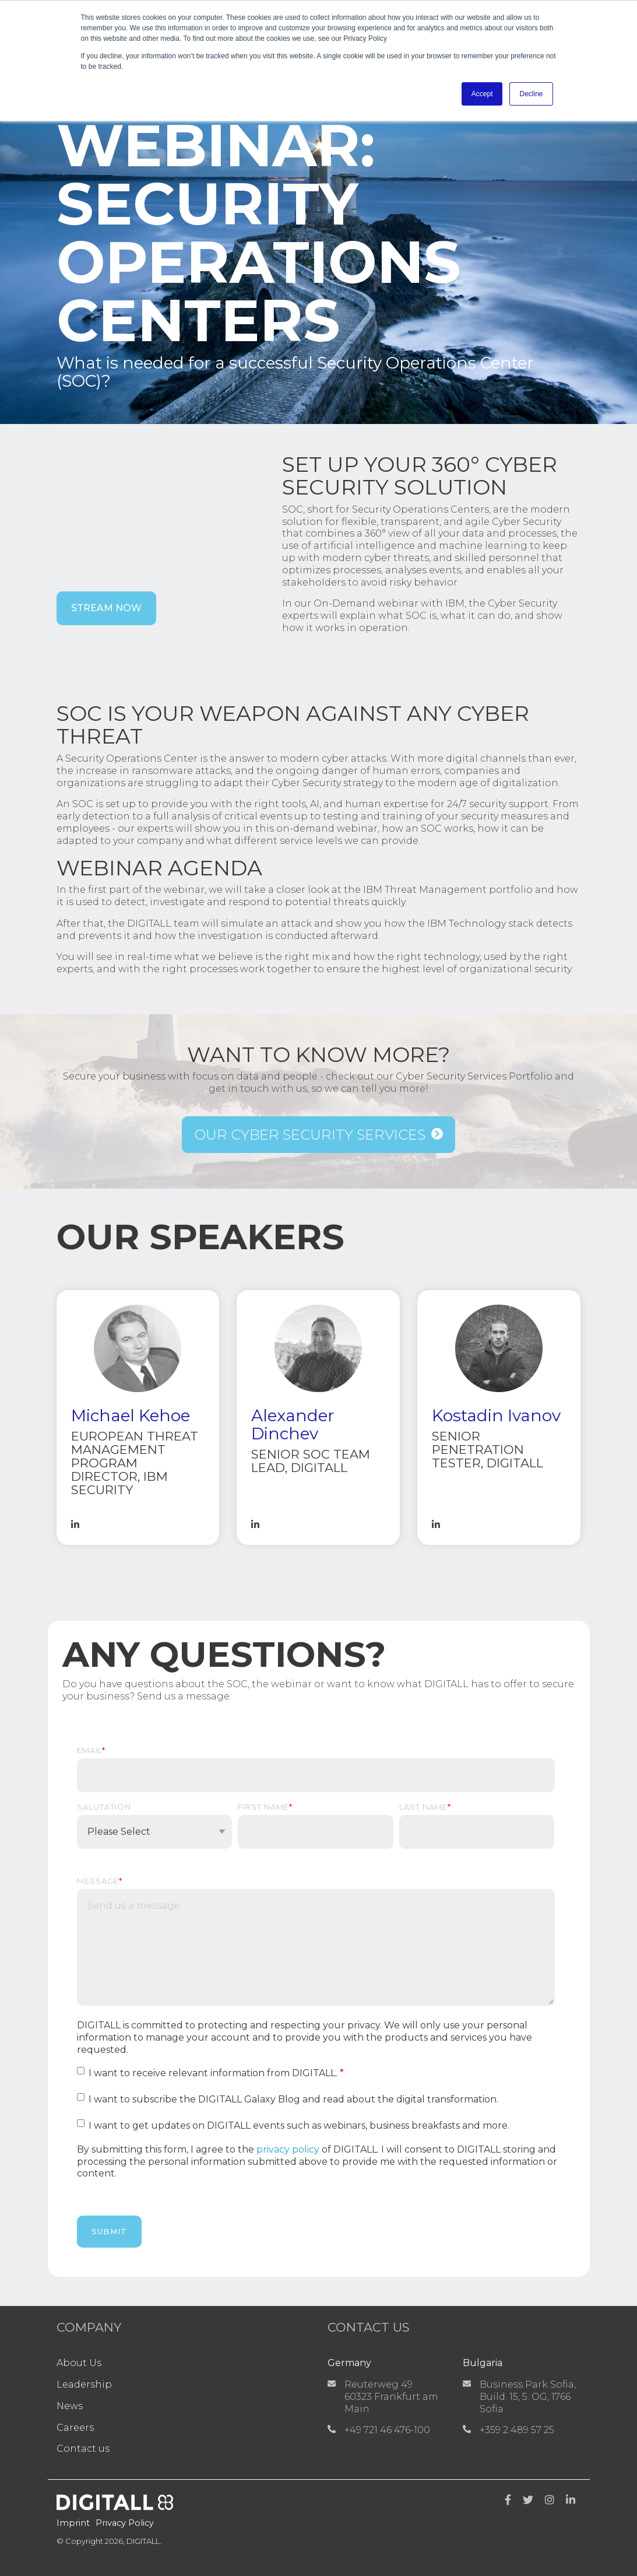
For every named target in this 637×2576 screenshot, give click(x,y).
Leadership (84, 2384)
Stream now (106, 608)
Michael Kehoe (130, 1415)
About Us (79, 2362)
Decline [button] (531, 94)
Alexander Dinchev (293, 1424)
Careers (75, 2427)
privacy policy (287, 2149)
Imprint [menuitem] (73, 2523)
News (70, 2406)
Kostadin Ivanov (496, 1415)
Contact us (83, 2448)
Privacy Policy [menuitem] (125, 2523)
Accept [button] (482, 94)
